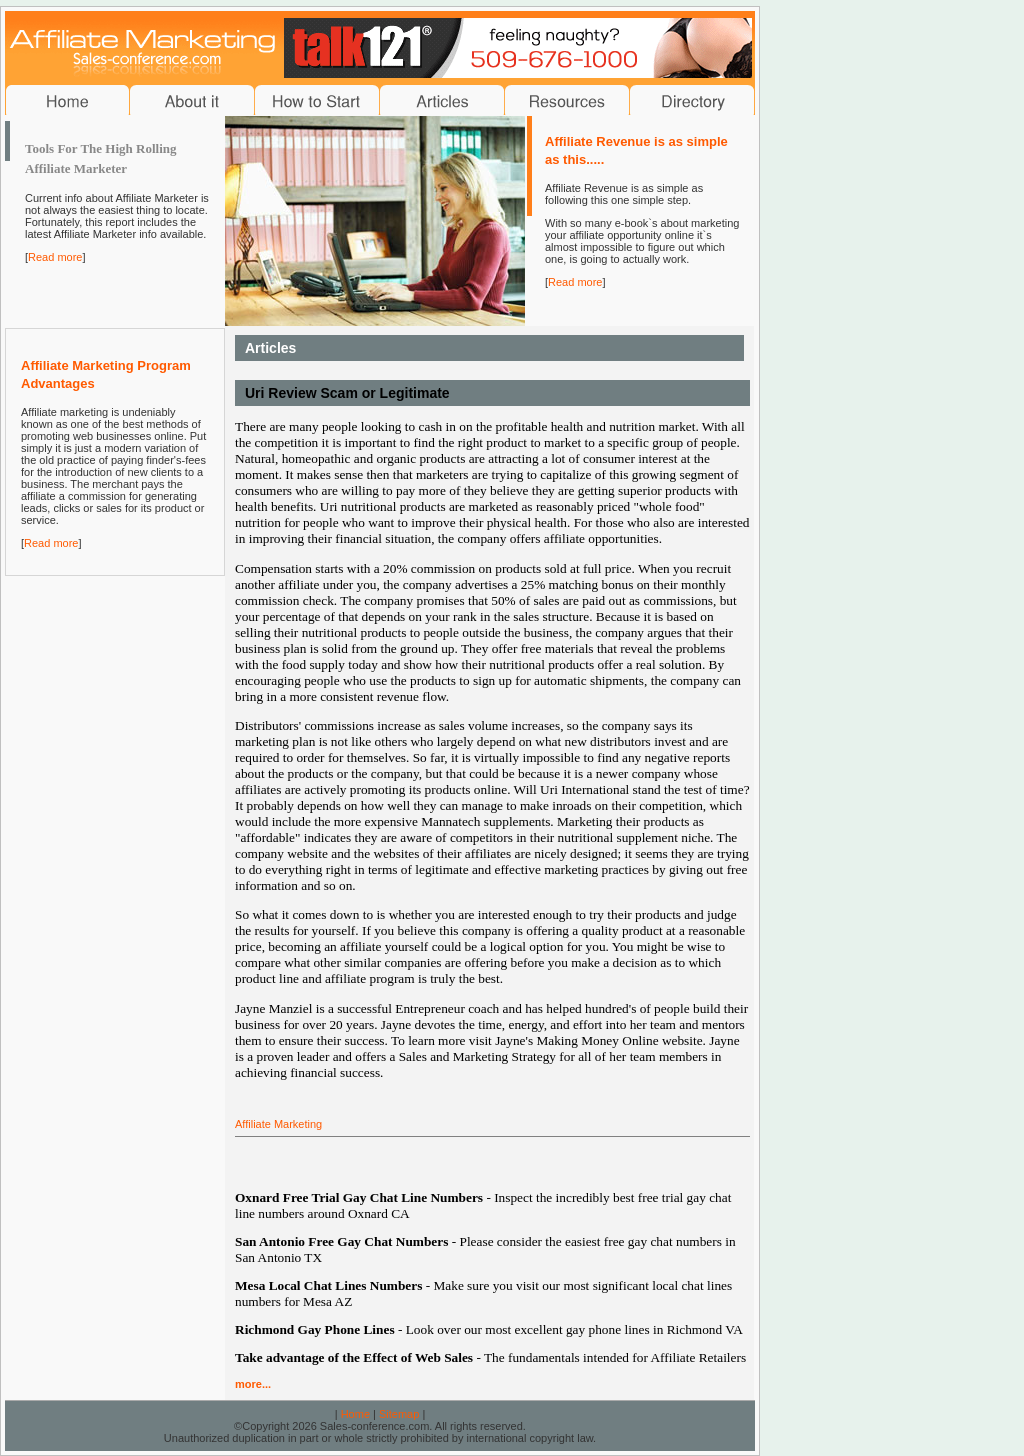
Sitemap (399, 1414)
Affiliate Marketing (278, 1124)
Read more (55, 257)
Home (355, 1414)
